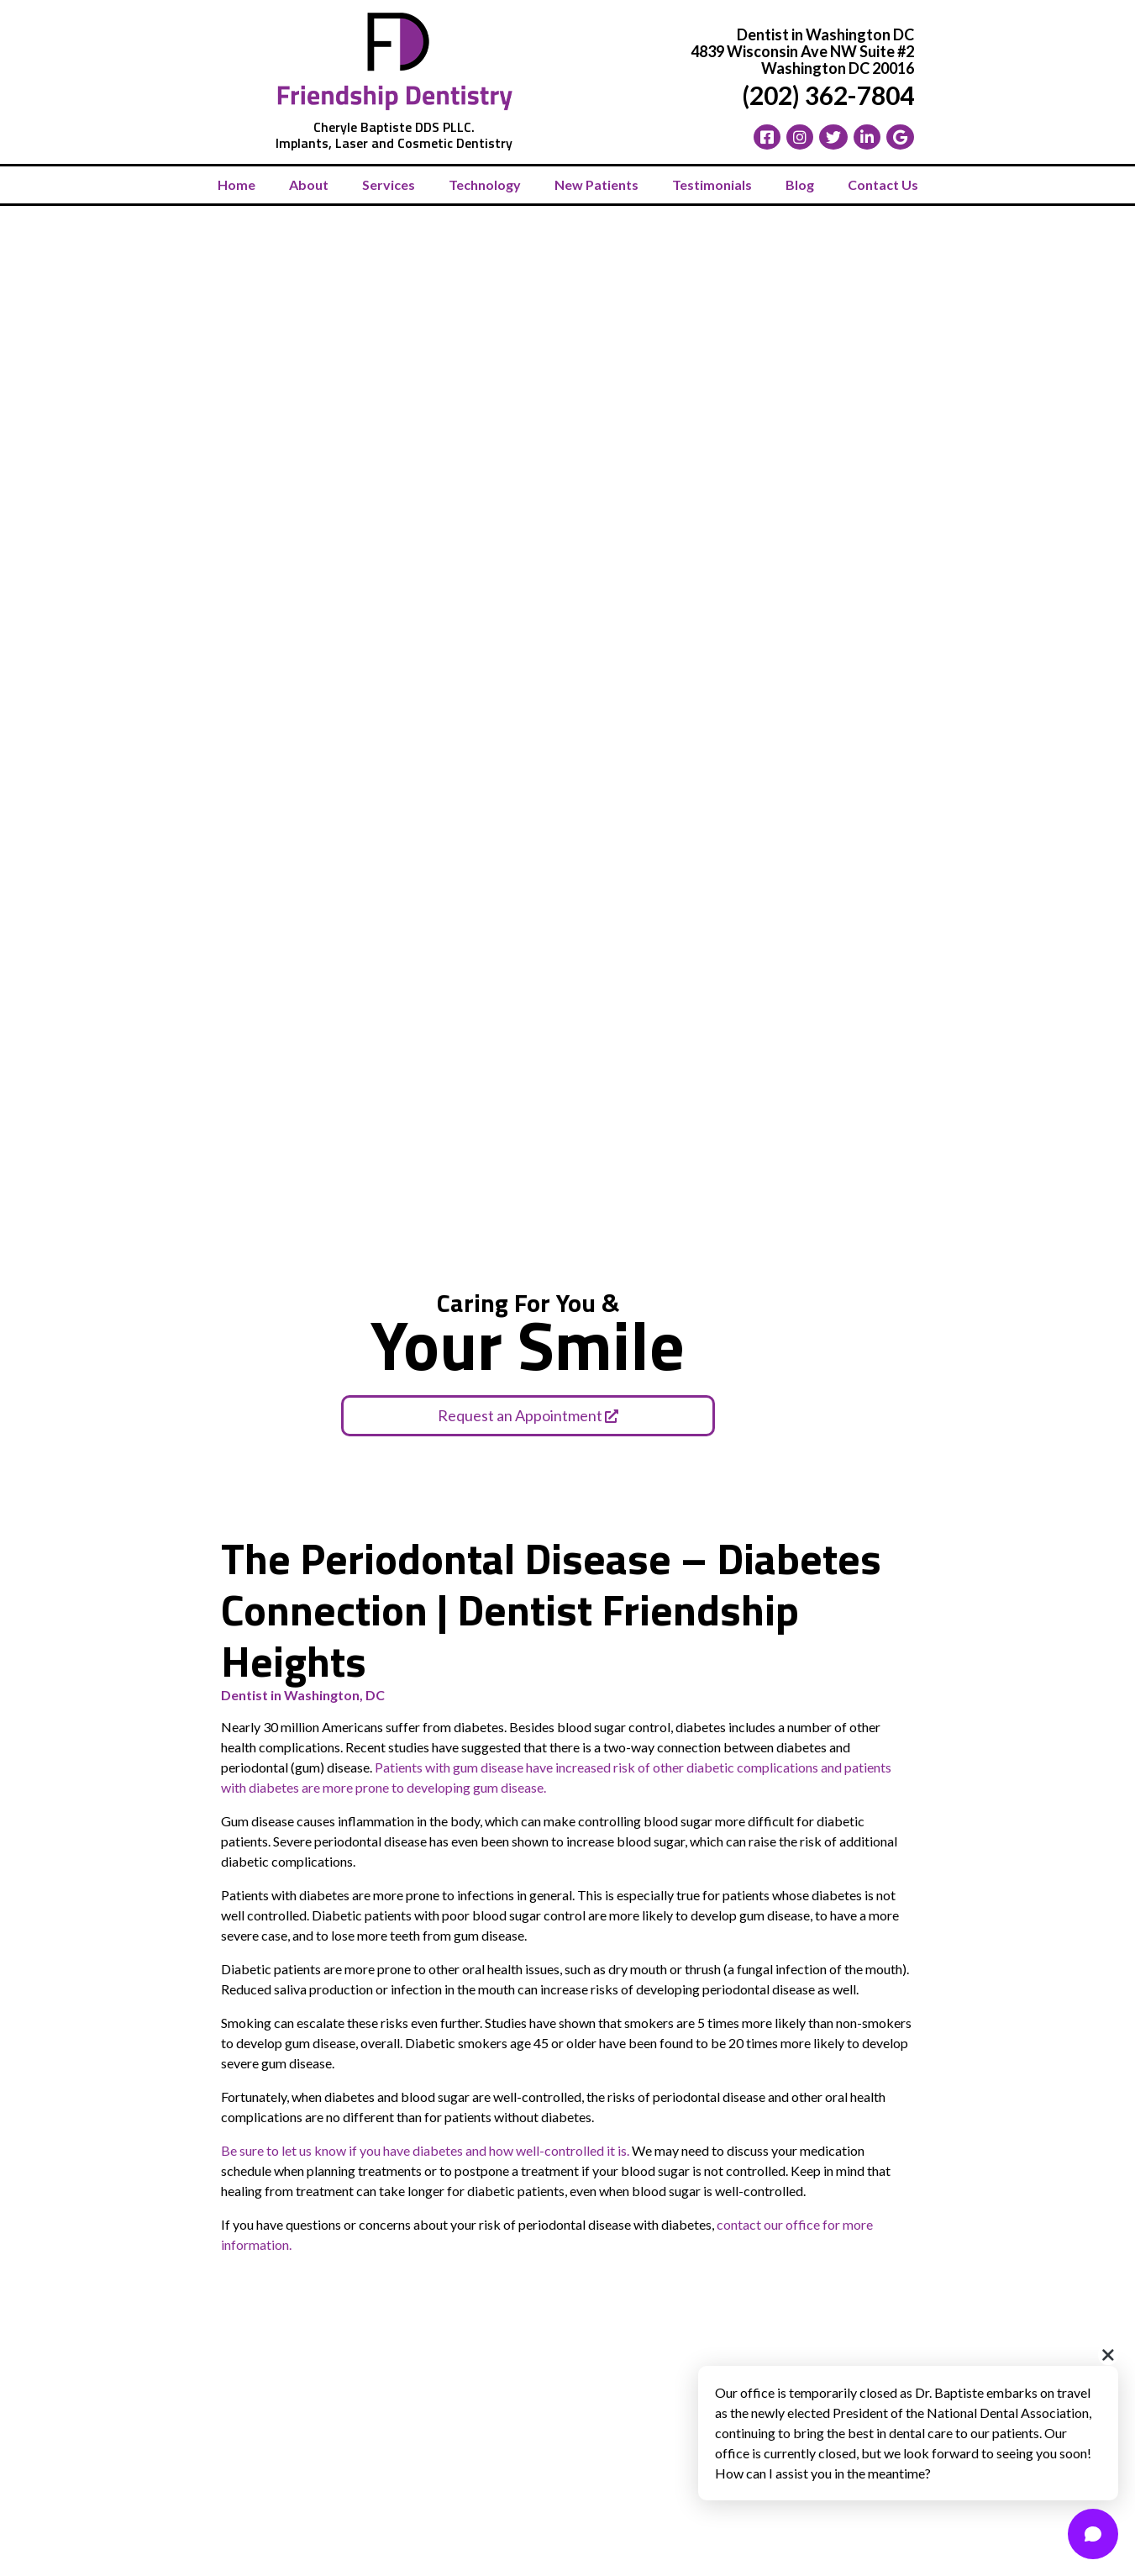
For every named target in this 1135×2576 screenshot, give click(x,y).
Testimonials (712, 184)
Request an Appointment (528, 1415)
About (308, 184)
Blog (800, 184)
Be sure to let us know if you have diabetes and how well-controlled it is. (425, 2150)
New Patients (596, 184)
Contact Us (883, 184)
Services (388, 184)
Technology (485, 184)
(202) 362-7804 (828, 95)
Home (236, 184)
